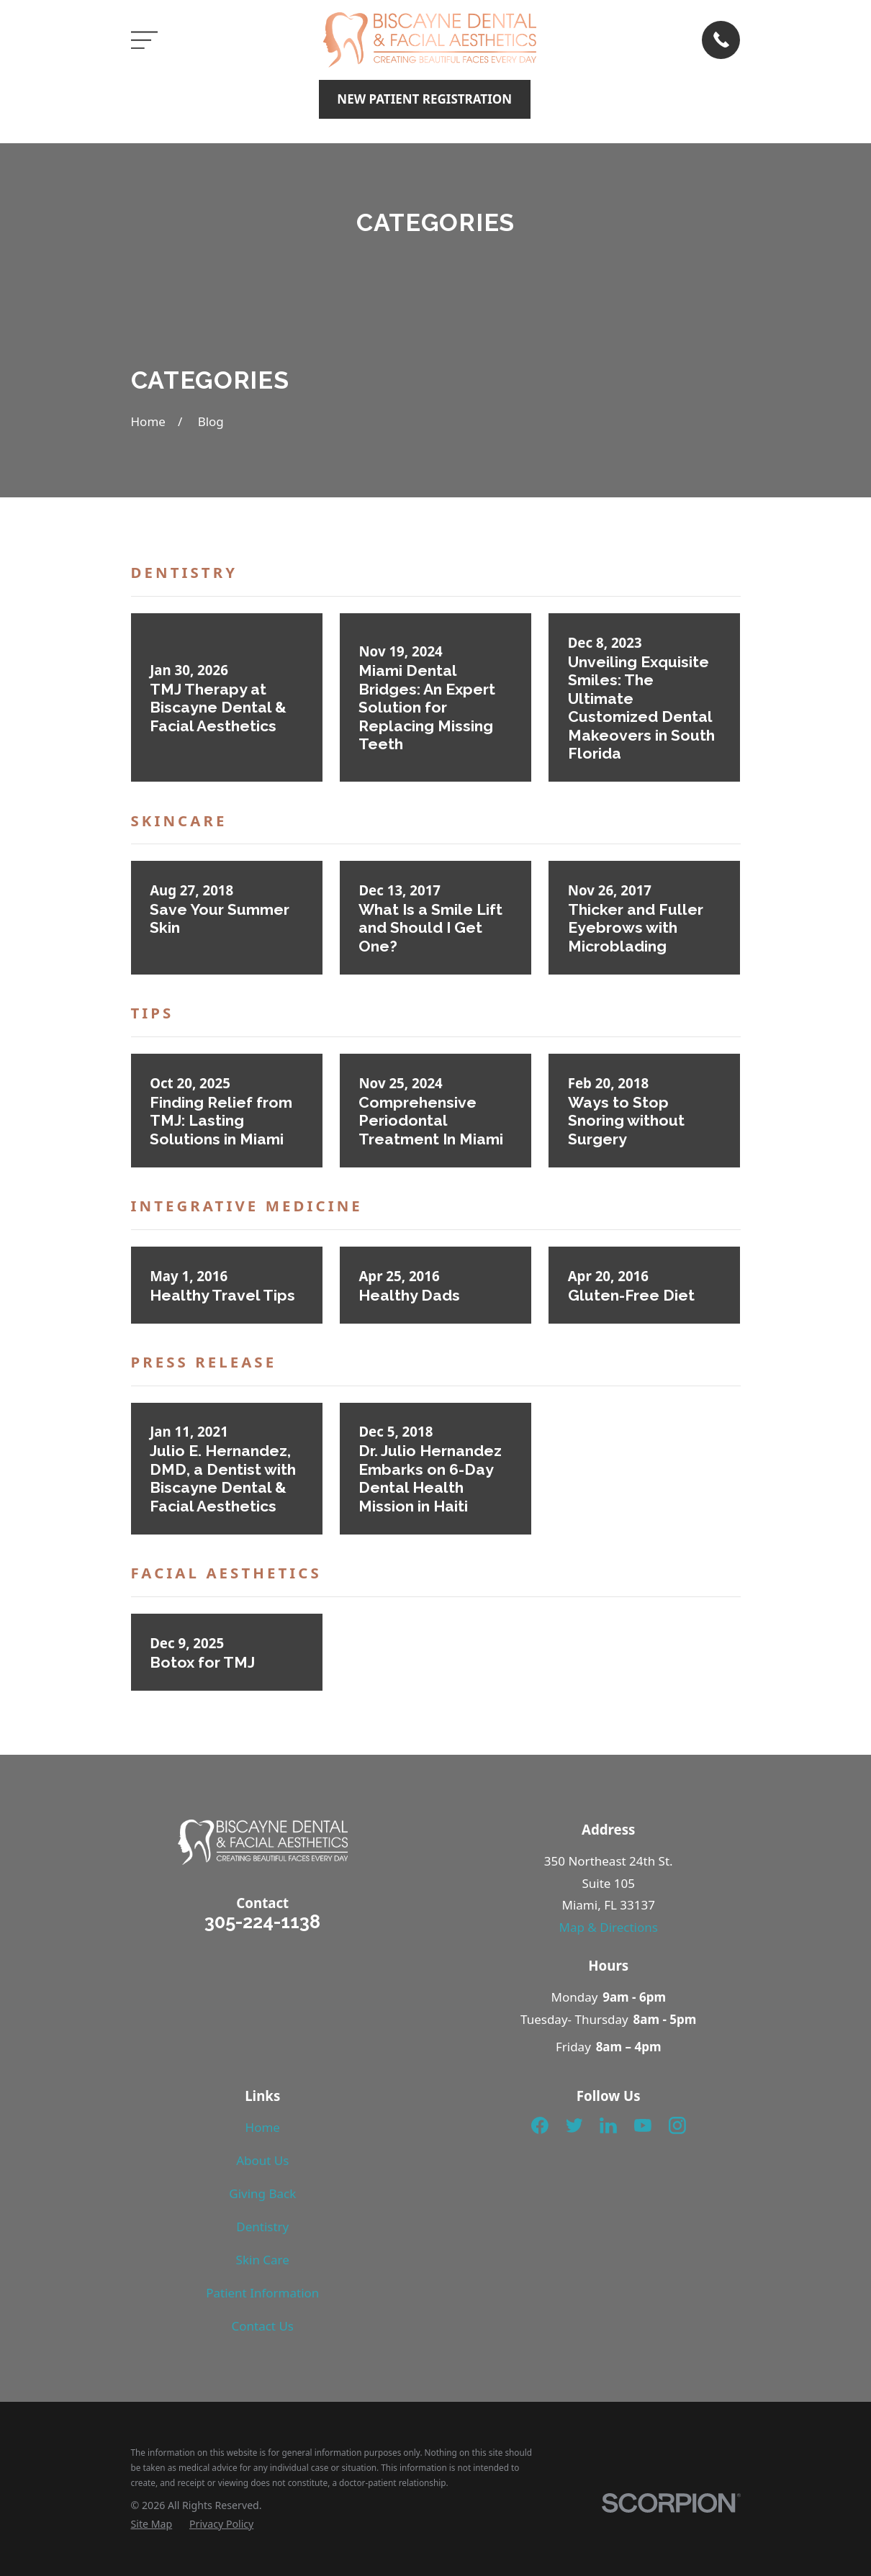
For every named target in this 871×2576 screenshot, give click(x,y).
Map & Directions (608, 1927)
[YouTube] (642, 2125)
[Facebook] (540, 2125)
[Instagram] (677, 2125)
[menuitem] (152, 2524)
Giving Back (262, 2193)
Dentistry (262, 2226)
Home (262, 2127)
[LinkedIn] (608, 2125)
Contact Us (263, 2326)
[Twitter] (574, 2125)
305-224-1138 (262, 1922)
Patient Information (262, 2292)
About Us (262, 2160)
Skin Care (262, 2259)
